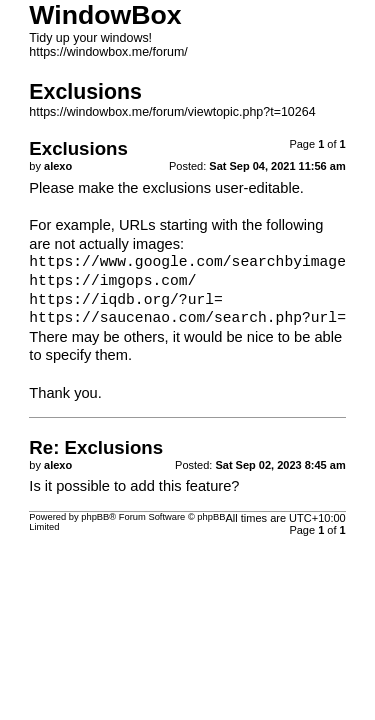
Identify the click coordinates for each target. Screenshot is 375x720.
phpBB (95, 517)
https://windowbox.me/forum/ (108, 52)
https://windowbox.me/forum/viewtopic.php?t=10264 (172, 112)
